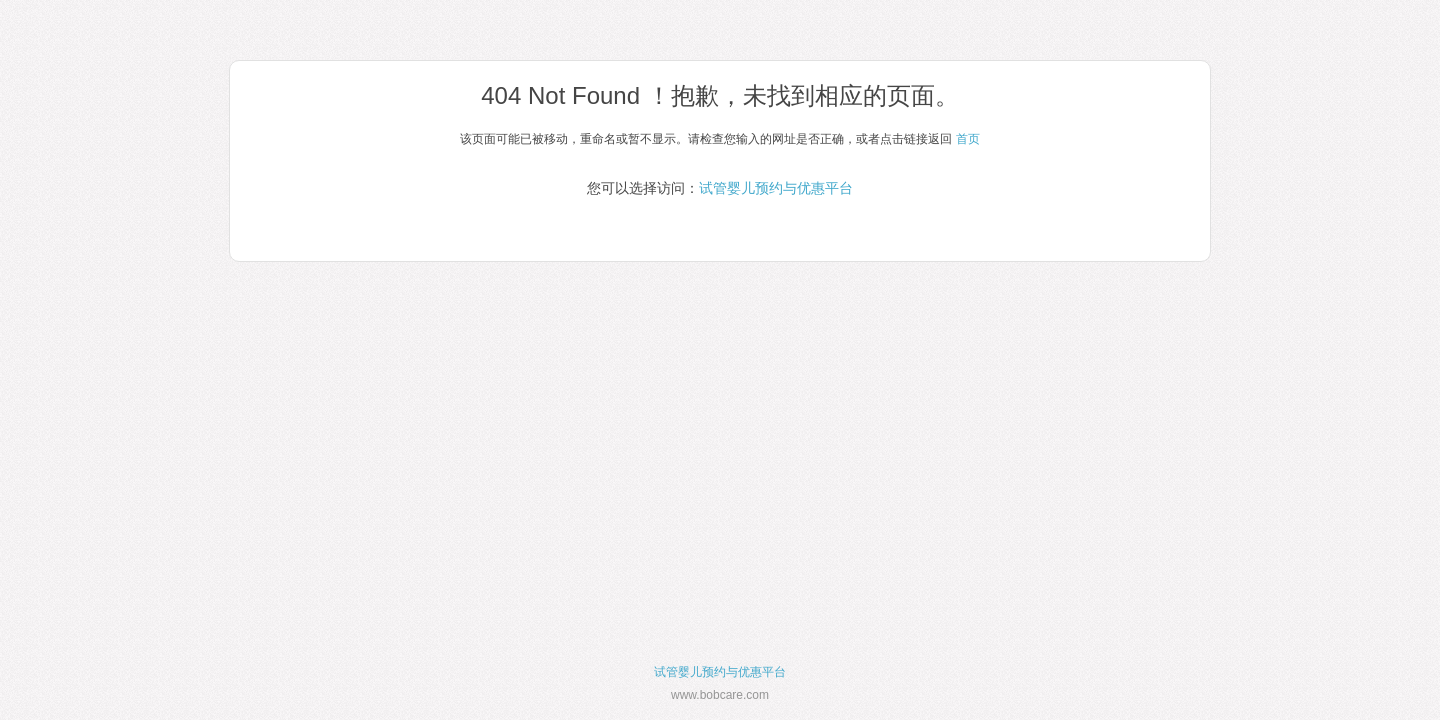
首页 (968, 139)
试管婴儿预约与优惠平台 (776, 188)
